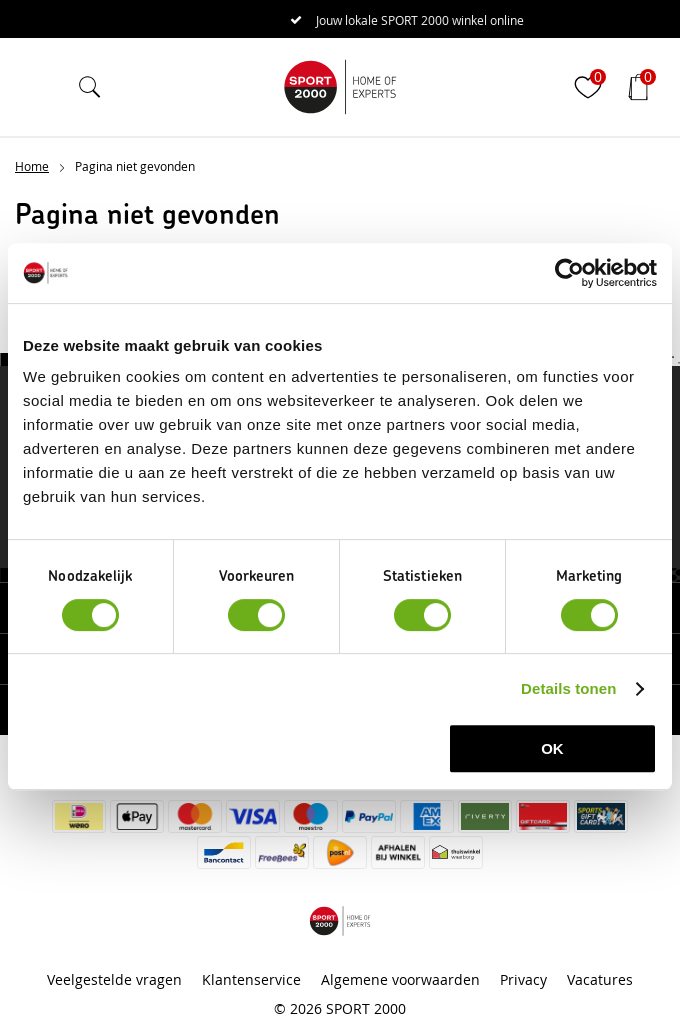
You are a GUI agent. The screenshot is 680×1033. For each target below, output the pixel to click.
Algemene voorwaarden (400, 979)
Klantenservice (251, 979)
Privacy (523, 979)
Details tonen (568, 688)
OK (552, 748)
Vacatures (600, 979)
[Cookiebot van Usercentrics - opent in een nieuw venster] (569, 273)
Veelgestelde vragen (114, 979)
